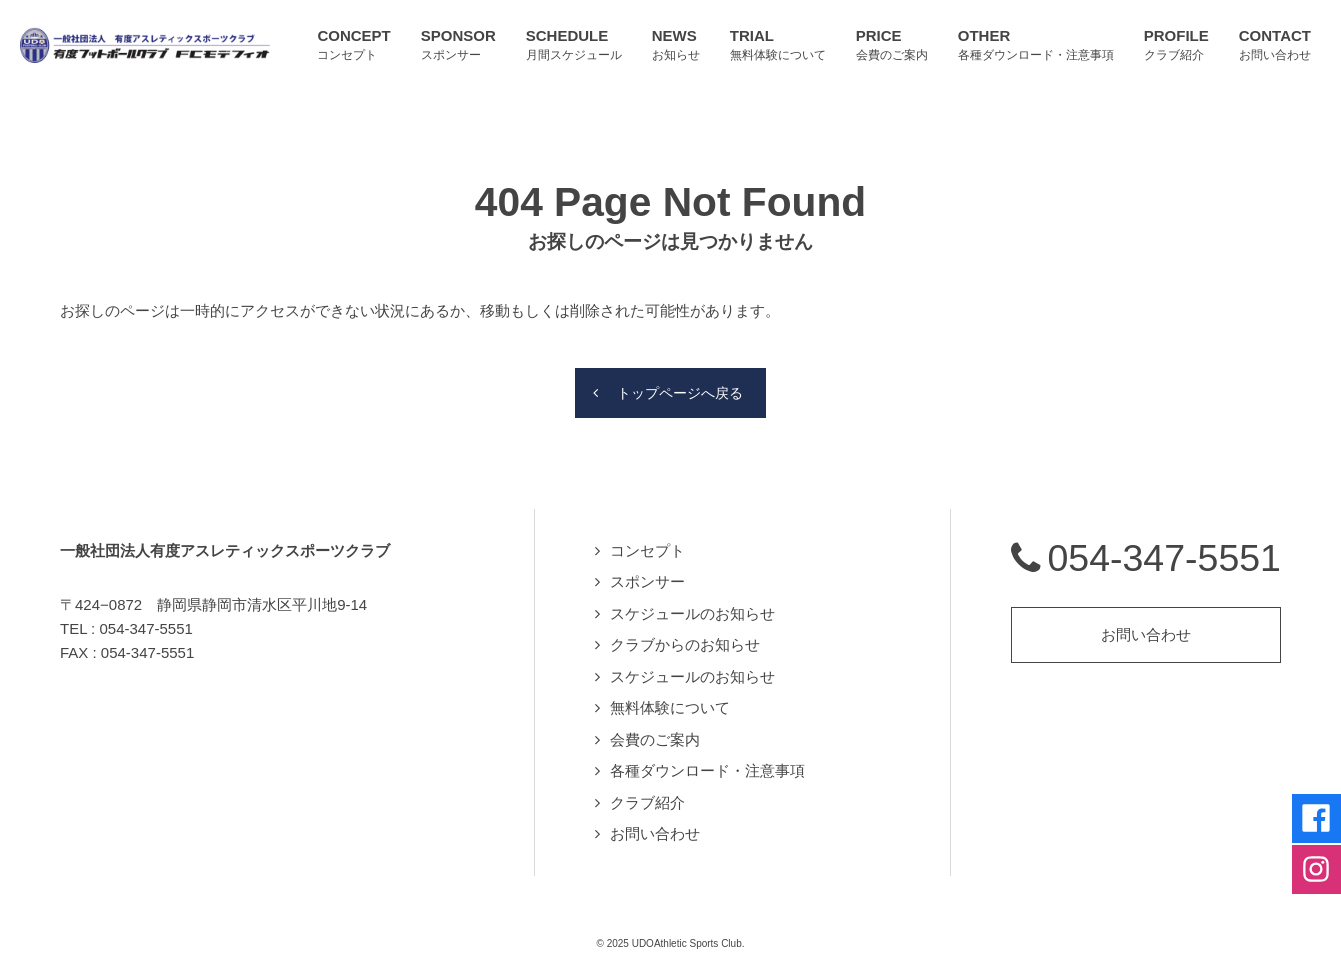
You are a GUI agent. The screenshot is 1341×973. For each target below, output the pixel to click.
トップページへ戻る (680, 382)
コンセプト (647, 541)
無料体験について (670, 698)
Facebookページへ (1311, 791)
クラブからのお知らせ (685, 635)
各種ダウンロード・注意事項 (707, 761)
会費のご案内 (655, 730)
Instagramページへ (1311, 853)
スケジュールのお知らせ (692, 604)
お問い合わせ (655, 824)
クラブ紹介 (647, 793)
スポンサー (647, 572)
